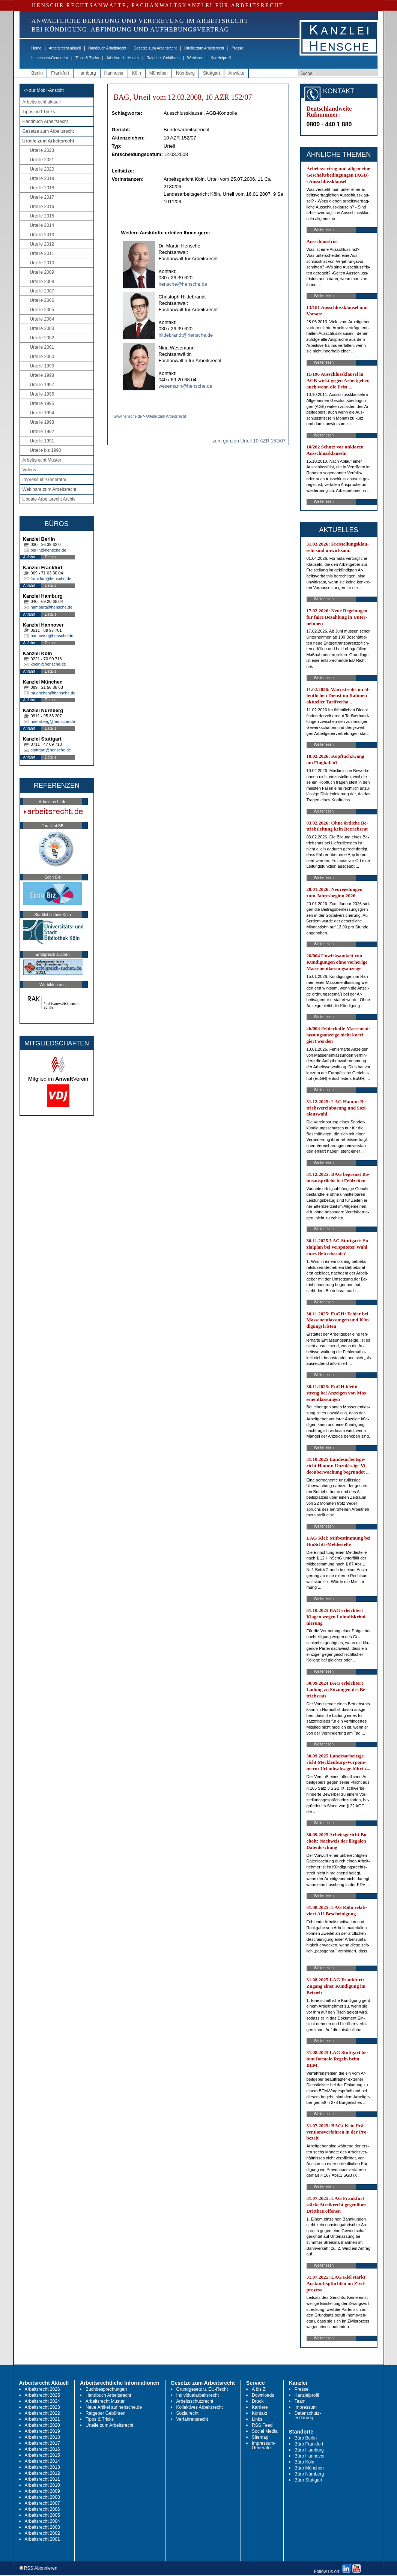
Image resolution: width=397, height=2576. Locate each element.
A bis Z (259, 2389)
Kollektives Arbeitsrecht (199, 2407)
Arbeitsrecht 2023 (42, 2407)
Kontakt (259, 2413)
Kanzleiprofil (221, 58)
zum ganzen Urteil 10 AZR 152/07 (249, 441)
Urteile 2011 (42, 253)
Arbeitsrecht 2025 (42, 2395)
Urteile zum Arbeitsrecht (204, 48)
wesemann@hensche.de (185, 386)
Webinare (195, 58)
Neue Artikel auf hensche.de (114, 2407)
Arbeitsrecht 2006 (42, 2509)
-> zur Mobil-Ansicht (44, 90)
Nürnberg (185, 73)
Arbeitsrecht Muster (123, 58)
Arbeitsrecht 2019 (42, 2431)
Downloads (263, 2395)
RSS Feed (262, 2425)
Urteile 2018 (42, 187)
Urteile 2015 (42, 216)
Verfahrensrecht (192, 2419)
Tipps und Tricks (39, 111)
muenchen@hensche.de (53, 693)
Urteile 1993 (42, 422)
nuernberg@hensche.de (53, 721)
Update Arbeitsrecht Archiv (49, 499)
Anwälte (236, 73)
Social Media (265, 2431)
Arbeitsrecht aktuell (65, 48)
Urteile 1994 (42, 412)
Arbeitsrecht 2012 (42, 2473)
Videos (29, 469)
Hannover (114, 73)
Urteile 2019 (42, 178)
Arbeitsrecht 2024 (42, 2401)
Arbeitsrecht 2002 (42, 2533)
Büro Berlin (306, 2438)
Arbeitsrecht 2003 (42, 2527)
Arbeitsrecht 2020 (42, 2425)
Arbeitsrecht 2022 (42, 2413)
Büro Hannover (310, 2456)
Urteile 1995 (42, 403)
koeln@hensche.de (48, 664)
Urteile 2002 (42, 337)
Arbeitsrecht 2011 (42, 2479)
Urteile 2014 (42, 225)
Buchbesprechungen (106, 2389)
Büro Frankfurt (309, 2444)
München (158, 73)
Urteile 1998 (42, 375)
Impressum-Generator (50, 58)
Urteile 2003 (42, 328)
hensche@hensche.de (183, 284)
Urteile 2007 (42, 291)
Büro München (309, 2468)
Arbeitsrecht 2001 (42, 2539)
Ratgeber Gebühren (162, 58)
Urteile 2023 (42, 150)
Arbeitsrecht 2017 (42, 2443)
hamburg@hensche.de (51, 607)
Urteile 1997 (42, 384)
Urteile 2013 (42, 234)
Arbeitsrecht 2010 (42, 2485)
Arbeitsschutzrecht (195, 2401)
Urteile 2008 (42, 281)
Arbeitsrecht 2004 (42, 2521)
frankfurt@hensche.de (51, 578)
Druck (257, 2401)
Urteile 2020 (42, 169)
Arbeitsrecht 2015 (42, 2455)
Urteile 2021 (42, 159)
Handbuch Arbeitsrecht (107, 48)
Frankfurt (60, 73)
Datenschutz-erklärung (308, 2415)
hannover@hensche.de (52, 635)
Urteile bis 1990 (45, 450)
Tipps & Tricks (87, 58)
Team (300, 2401)
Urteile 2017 (42, 197)
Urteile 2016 (42, 206)
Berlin (37, 73)
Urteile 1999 (42, 366)
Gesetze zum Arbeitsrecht (155, 48)
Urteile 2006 (42, 300)
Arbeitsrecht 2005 (42, 2515)
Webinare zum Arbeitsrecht (50, 489)
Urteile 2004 (42, 319)
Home (37, 48)
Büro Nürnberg (309, 2474)
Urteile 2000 (42, 356)
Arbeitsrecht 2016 (42, 2449)
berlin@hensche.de (48, 550)
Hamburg (86, 73)
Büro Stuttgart (308, 2480)
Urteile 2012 (42, 244)
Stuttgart (211, 73)
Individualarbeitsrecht (197, 2395)
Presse (237, 48)
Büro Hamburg (309, 2450)
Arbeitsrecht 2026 (42, 2389)
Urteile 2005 (42, 309)
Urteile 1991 (42, 441)
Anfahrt (29, 557)
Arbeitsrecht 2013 (42, 2467)
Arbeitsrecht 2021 (42, 2419)
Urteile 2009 (42, 272)
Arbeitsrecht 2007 (42, 2503)
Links (257, 2419)
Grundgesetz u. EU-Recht (202, 2389)
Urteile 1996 (42, 394)
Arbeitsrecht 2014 (42, 2461)
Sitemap (260, 2437)
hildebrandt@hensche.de (186, 335)
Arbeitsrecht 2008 (42, 2497)
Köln (136, 73)
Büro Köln (304, 2462)
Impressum (306, 2407)
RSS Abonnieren (38, 2568)
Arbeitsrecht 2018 (42, 2437)
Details (51, 557)
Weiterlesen (324, 230)
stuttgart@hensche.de (51, 750)
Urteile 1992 (42, 431)
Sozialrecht (187, 2413)
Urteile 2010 (42, 262)
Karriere (260, 2407)
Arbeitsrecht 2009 (42, 2491)
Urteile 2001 (42, 347)
